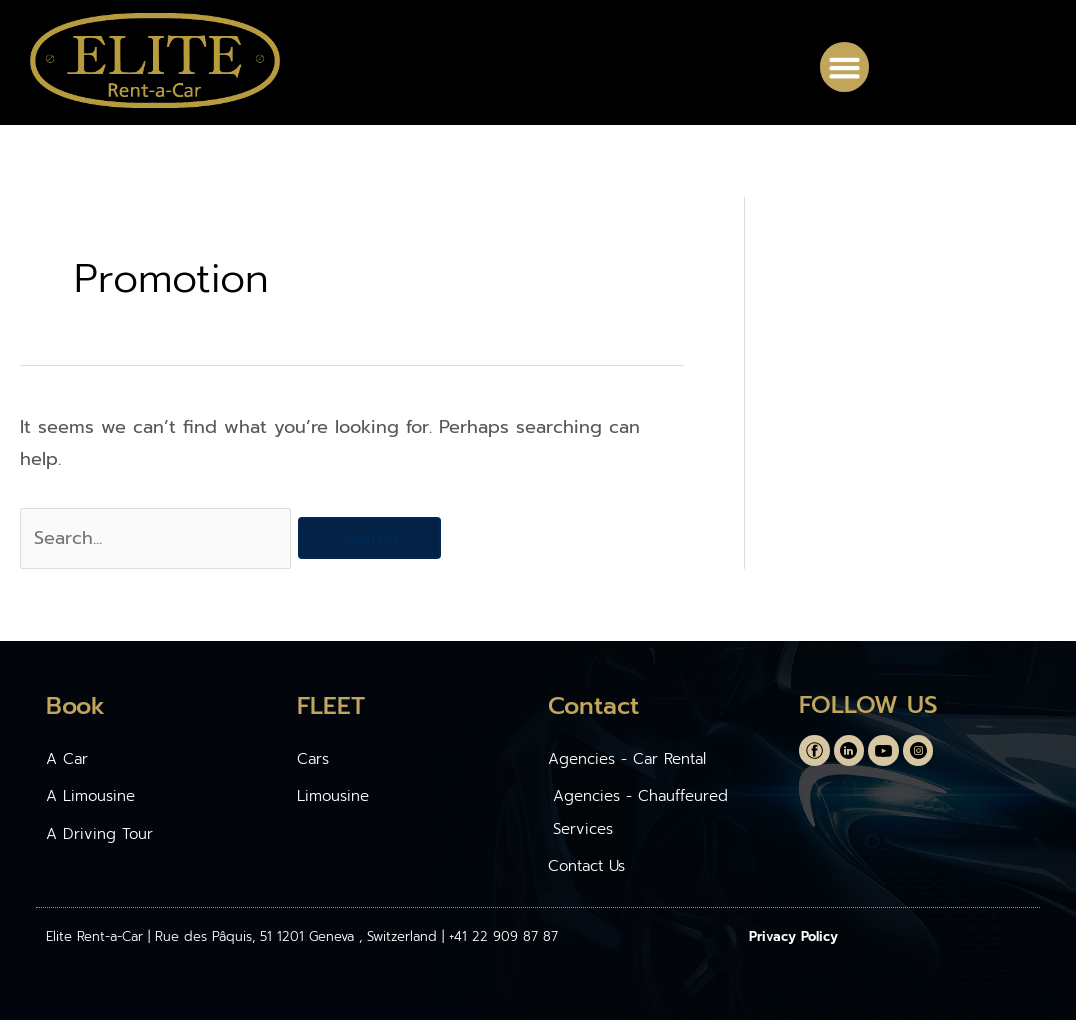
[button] (845, 67)
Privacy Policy (793, 937)
